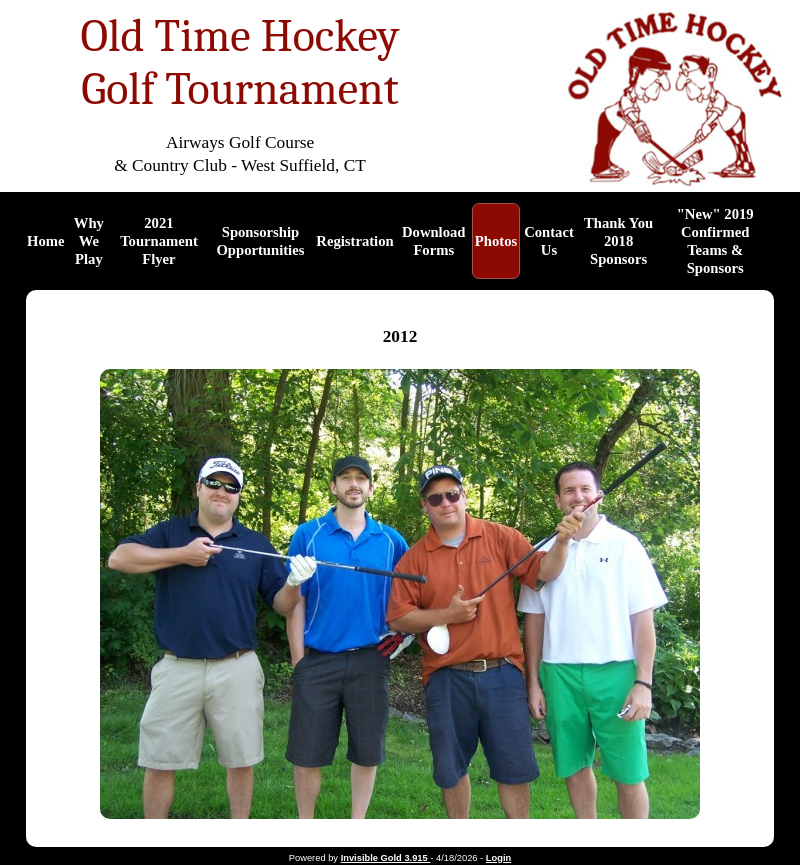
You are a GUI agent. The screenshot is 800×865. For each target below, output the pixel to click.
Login (498, 858)
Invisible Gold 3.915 (386, 858)
